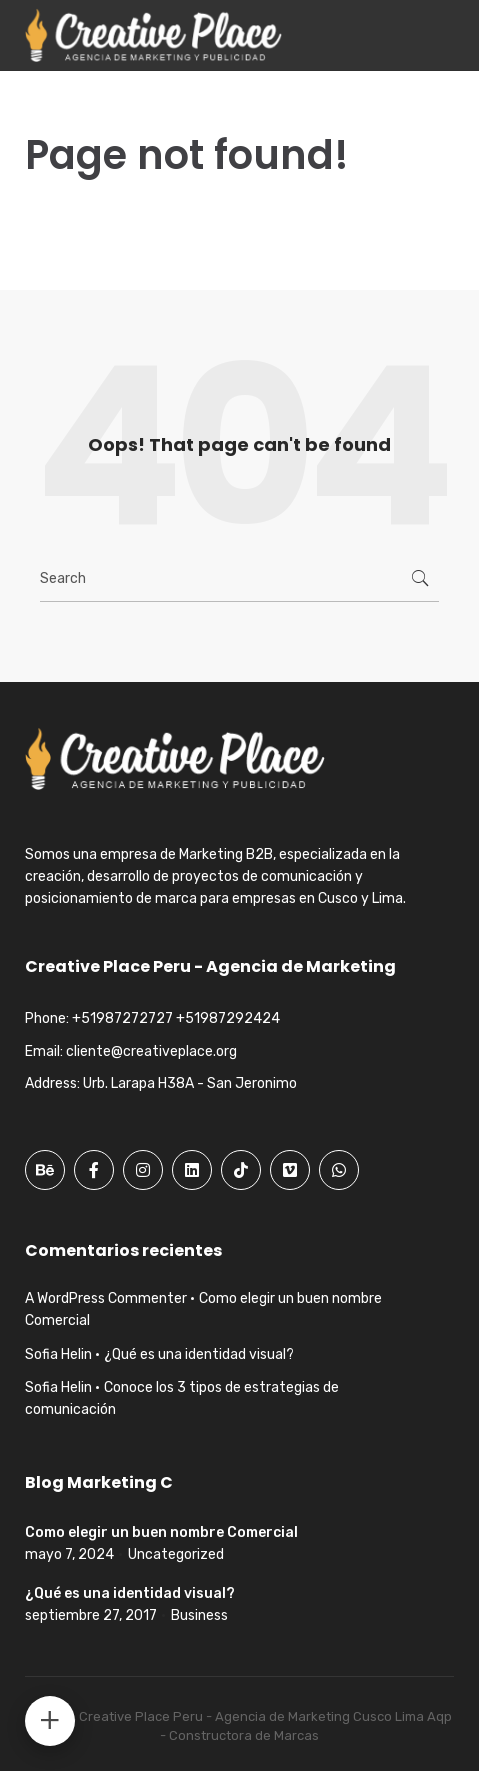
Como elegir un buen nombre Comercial (161, 1532)
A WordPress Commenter (106, 1298)
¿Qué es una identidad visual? (199, 1354)
